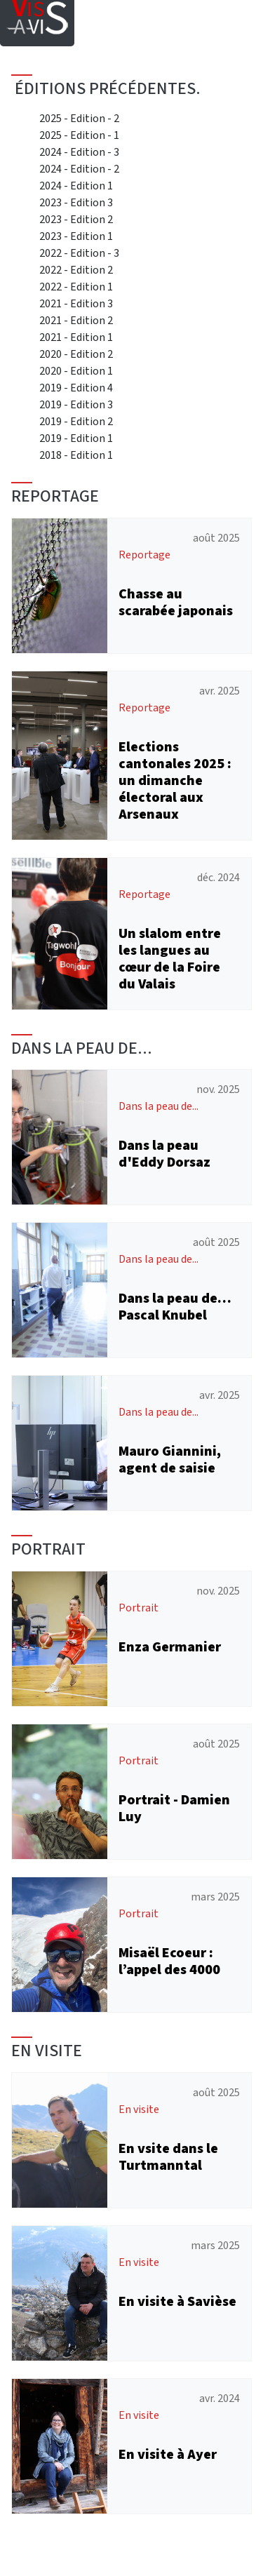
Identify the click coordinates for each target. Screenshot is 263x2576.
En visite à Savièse (177, 2301)
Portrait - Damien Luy (174, 1808)
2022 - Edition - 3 (79, 253)
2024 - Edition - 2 (79, 168)
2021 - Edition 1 (76, 337)
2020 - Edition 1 (76, 370)
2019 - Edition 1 (76, 438)
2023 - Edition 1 (76, 236)
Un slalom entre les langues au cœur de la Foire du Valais (170, 958)
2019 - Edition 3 (76, 404)
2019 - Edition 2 (76, 421)
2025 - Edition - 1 (79, 135)
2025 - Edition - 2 (79, 118)
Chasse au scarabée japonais (176, 602)
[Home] (37, 11)
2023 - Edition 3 (76, 202)
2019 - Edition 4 (76, 387)
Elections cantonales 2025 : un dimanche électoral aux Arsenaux (175, 780)
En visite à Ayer (168, 2454)
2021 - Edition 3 (76, 303)
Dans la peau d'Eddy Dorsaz (164, 1154)
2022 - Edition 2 (76, 269)
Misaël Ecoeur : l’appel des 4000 (169, 1961)
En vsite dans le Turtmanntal (168, 2157)
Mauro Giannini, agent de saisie (170, 1459)
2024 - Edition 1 (76, 185)
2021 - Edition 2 (76, 320)
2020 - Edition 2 (76, 354)
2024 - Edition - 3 (79, 152)
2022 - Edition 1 (76, 286)
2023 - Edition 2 (76, 219)
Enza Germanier (170, 1646)
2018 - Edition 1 (76, 455)
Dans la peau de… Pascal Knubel (175, 1306)
